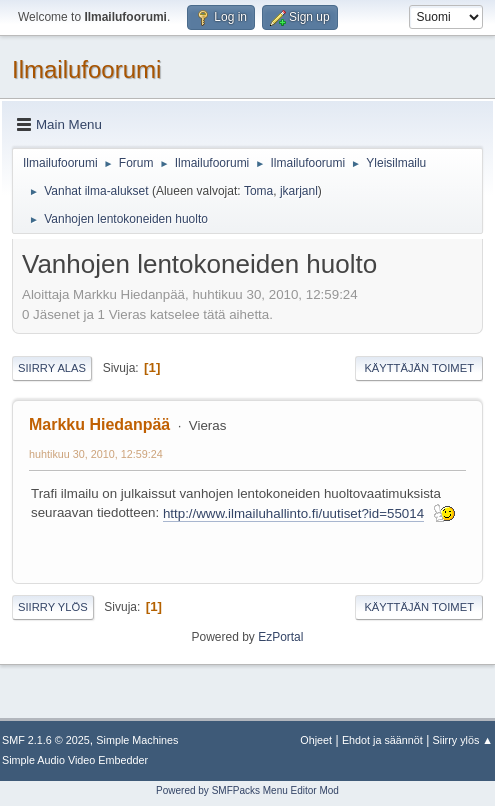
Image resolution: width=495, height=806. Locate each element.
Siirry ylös (53, 607)
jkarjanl (299, 191)
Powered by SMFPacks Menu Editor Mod (247, 790)
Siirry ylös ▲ (463, 740)
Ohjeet (316, 740)
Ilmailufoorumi (86, 69)
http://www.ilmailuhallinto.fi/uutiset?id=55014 (293, 513)
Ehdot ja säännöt (382, 740)
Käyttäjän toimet (419, 368)
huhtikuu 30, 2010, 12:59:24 (96, 454)
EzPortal (280, 637)
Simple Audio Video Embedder (75, 760)
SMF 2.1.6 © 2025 (46, 740)
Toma (258, 191)
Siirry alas (52, 368)
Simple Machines (137, 740)
